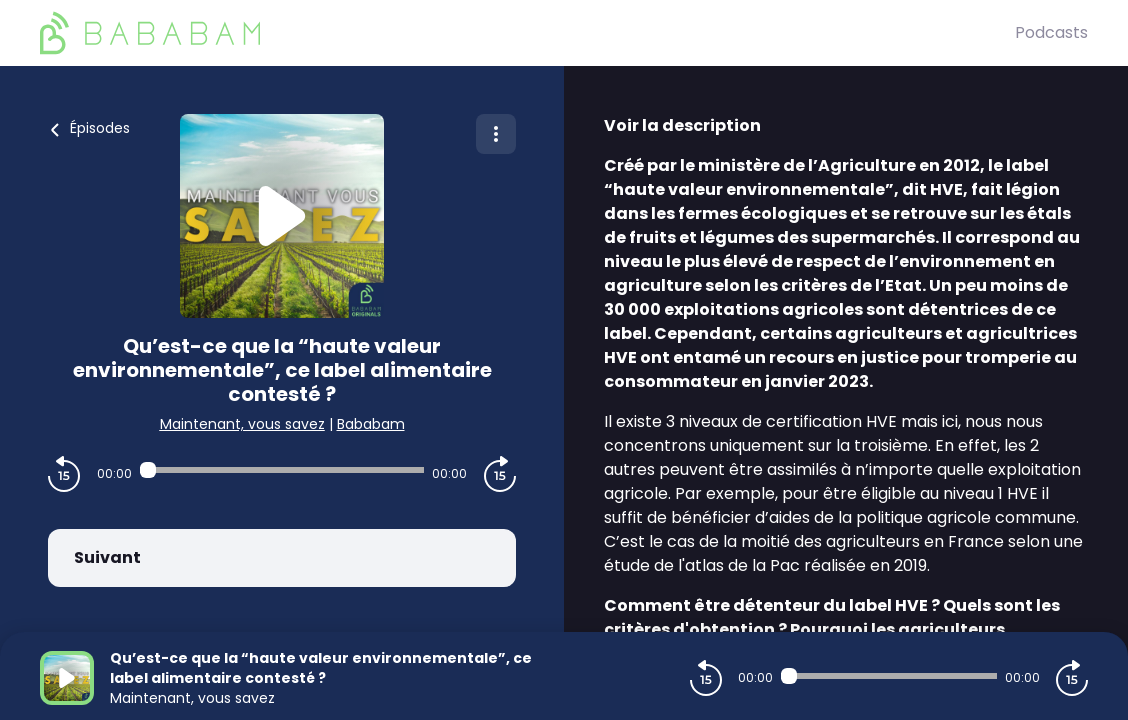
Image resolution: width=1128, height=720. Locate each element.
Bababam (371, 424)
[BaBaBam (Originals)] (527, 33)
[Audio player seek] (281, 470)
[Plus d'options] (496, 134)
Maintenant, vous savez (242, 424)
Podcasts (1051, 32)
